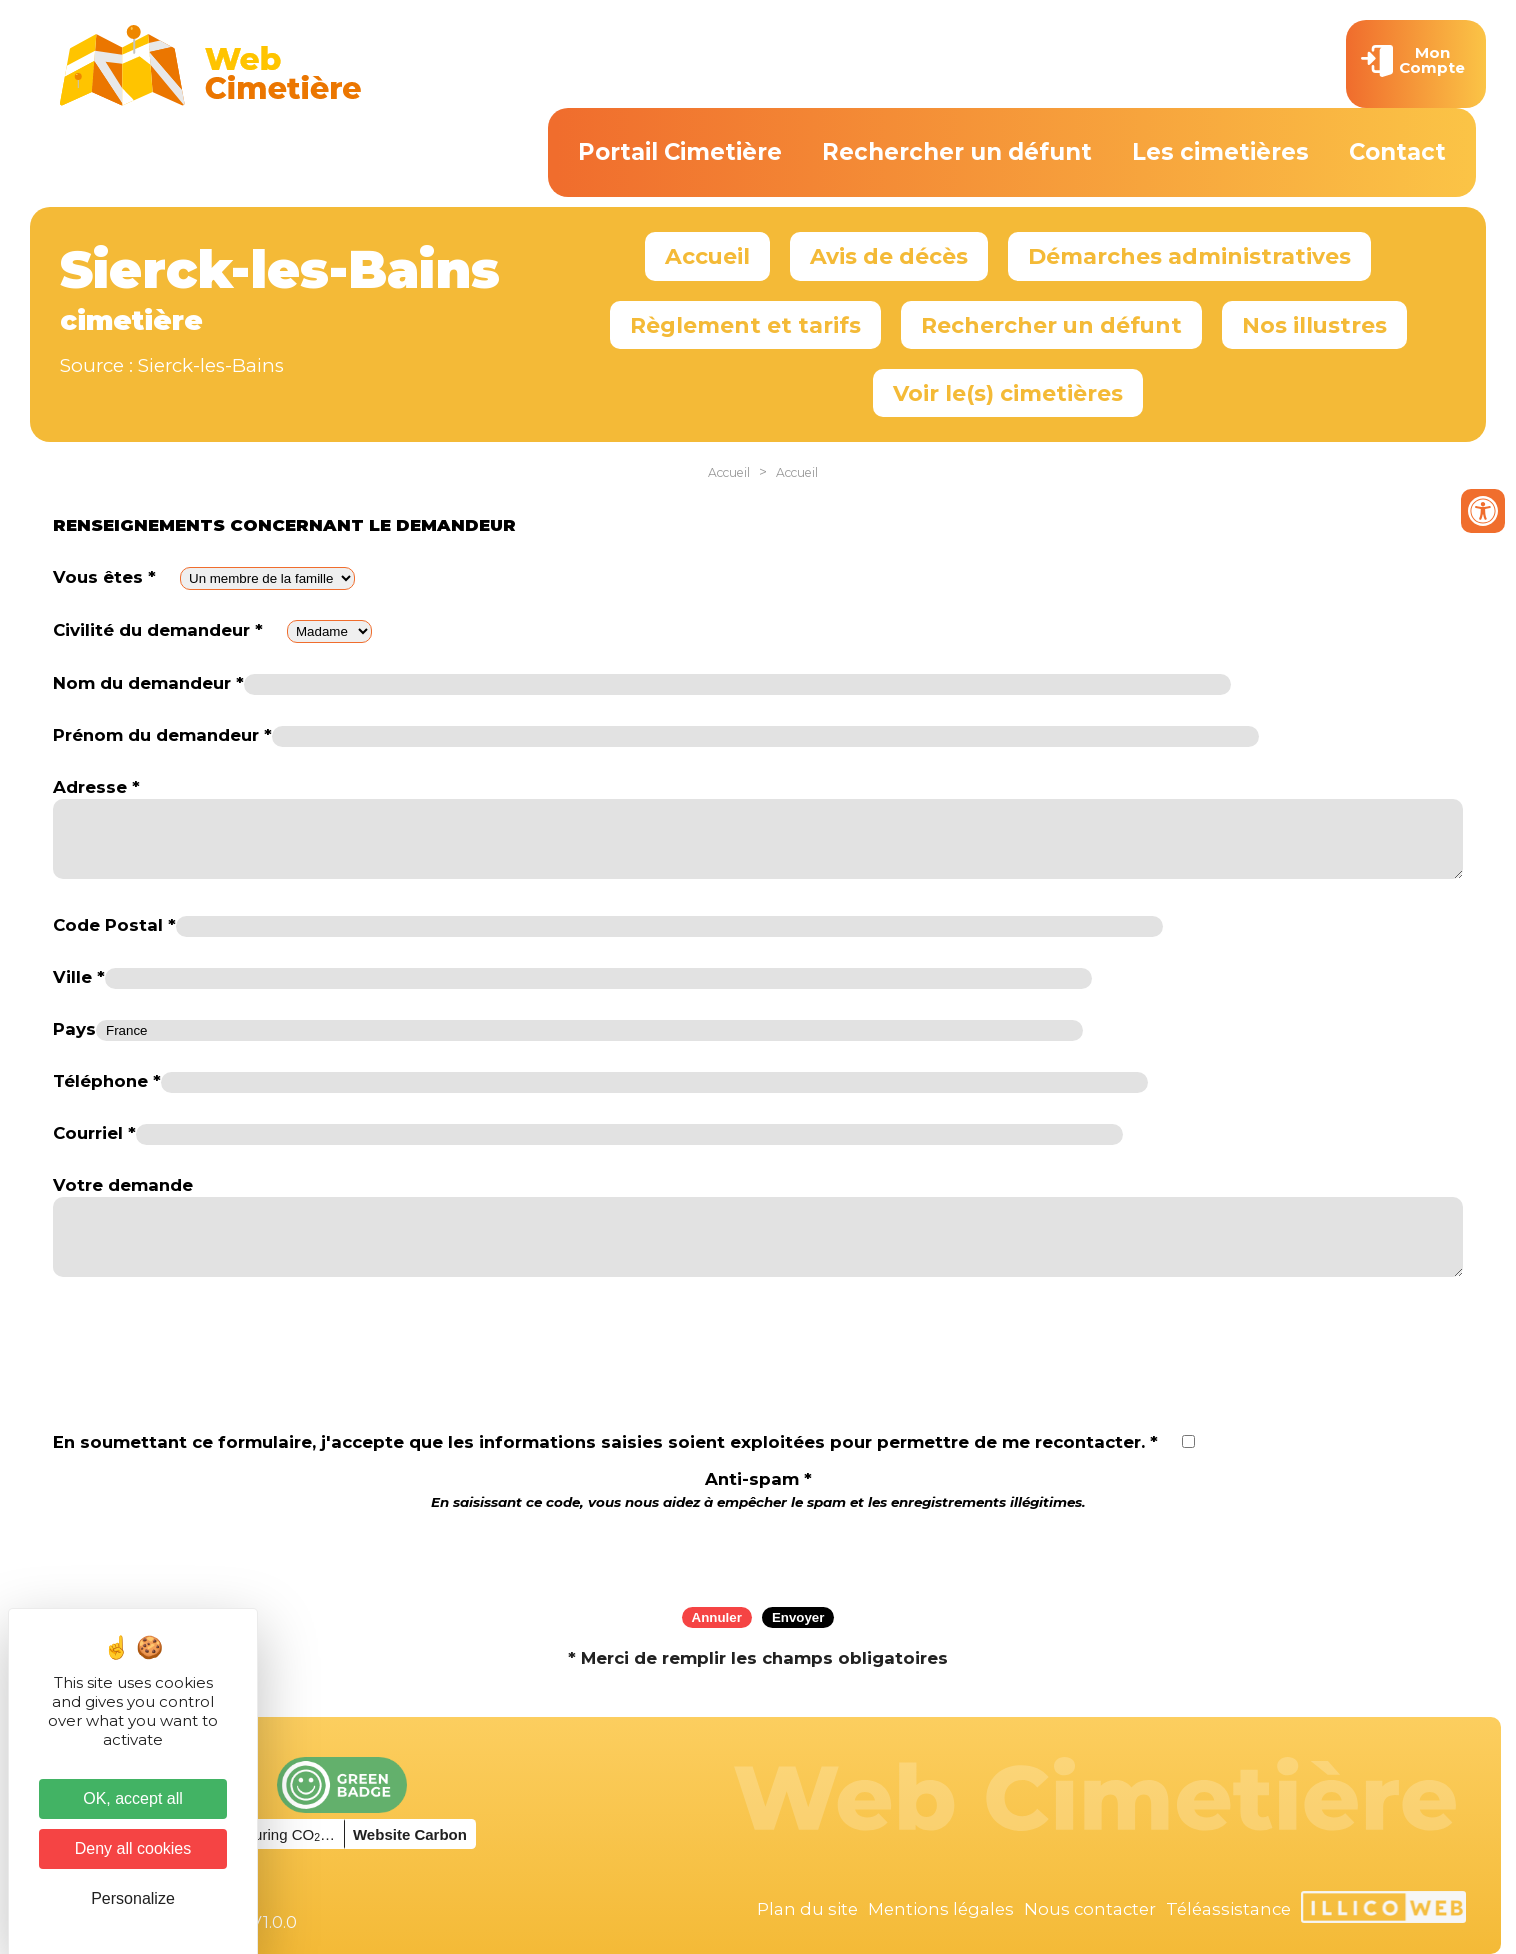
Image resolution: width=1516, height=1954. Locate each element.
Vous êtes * (104, 577)
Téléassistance (1228, 1909)
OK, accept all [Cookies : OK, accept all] (133, 1798)
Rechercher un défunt (957, 152)
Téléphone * (107, 1081)
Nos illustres (1314, 325)
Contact (1397, 152)
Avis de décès (889, 256)
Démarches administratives (1189, 256)
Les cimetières (1220, 152)
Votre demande (123, 1185)
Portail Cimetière (680, 152)
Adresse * (96, 787)
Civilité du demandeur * (158, 630)
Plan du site (807, 1909)
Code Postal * (114, 925)
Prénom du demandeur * (162, 735)
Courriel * (94, 1133)
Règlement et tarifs (745, 325)
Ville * (79, 977)
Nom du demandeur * (148, 683)
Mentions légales (941, 1909)
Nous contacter (1090, 1909)
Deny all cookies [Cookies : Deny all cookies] (133, 1848)
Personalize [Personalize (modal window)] (133, 1898)
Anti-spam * (758, 1489)
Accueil (707, 256)
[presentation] (758, 1552)
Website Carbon (410, 1834)
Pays (74, 1029)
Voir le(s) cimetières (1008, 393)
